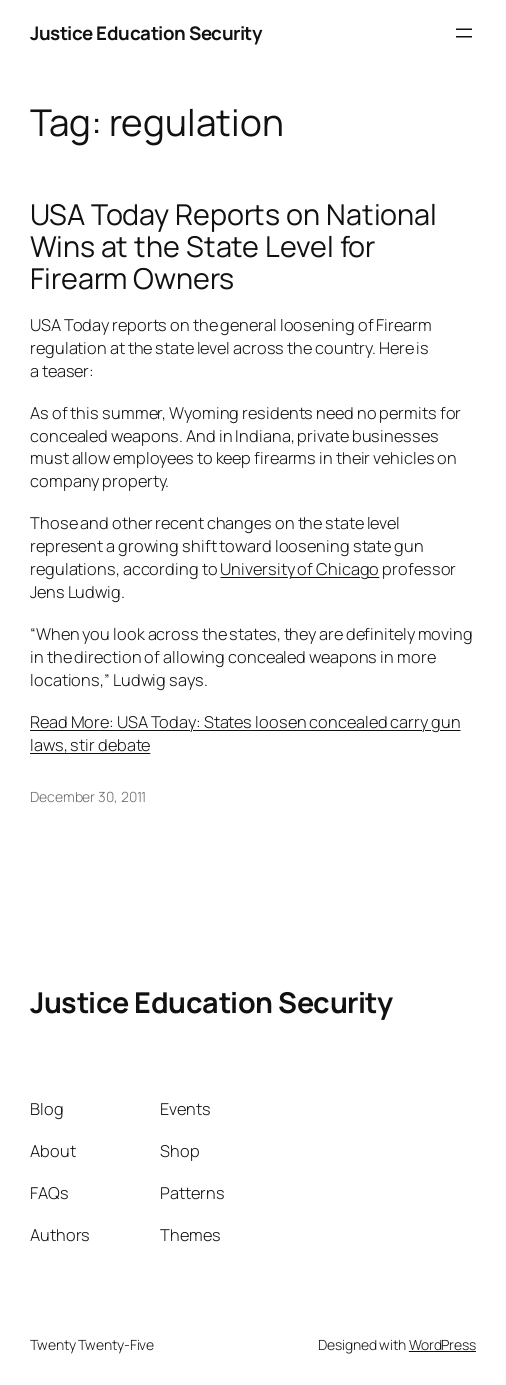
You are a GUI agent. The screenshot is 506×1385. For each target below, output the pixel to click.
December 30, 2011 (88, 796)
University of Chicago (299, 569)
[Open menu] (464, 33)
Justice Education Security (145, 33)
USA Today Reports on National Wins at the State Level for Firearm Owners (233, 246)
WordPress (442, 1344)
